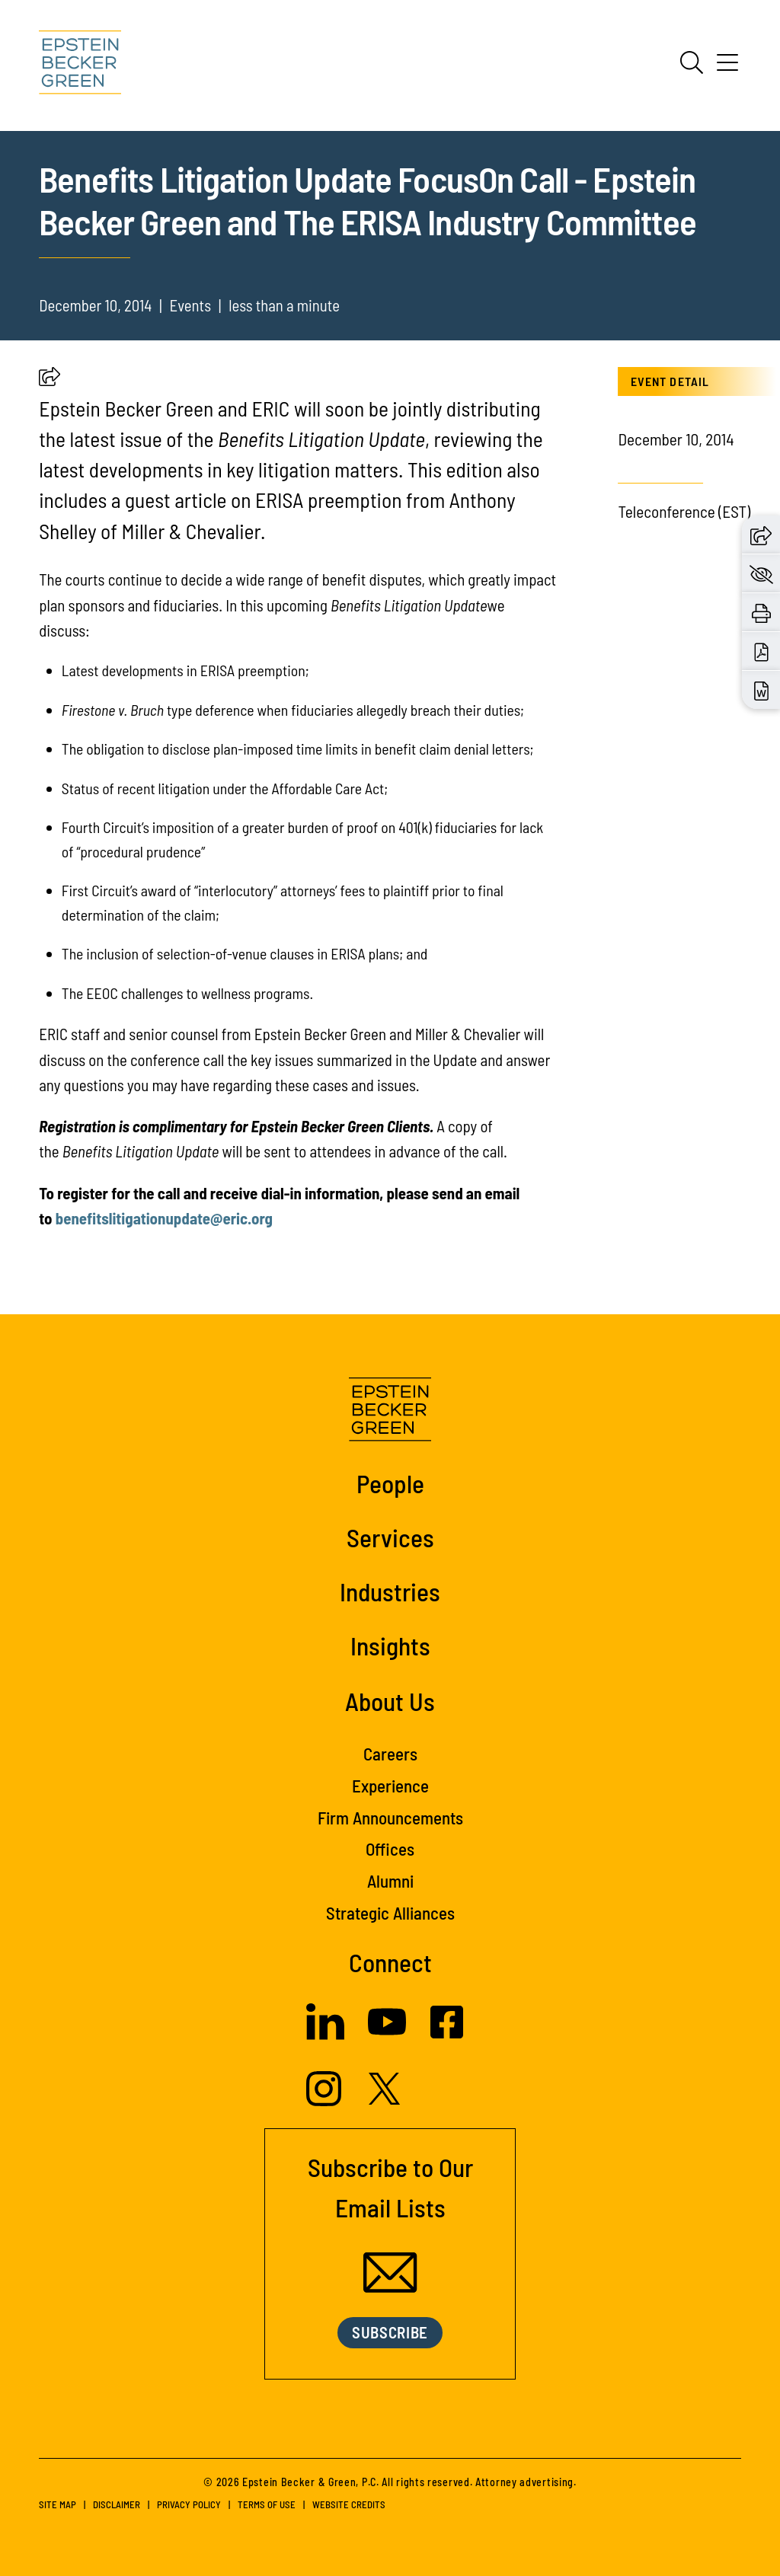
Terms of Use (267, 2504)
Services (390, 1537)
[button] (49, 379)
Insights (390, 1645)
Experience (390, 1785)
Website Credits (348, 2504)
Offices (390, 1848)
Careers (390, 1753)
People (390, 1483)
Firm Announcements (390, 1817)
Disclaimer (116, 2504)
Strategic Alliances (390, 1912)
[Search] (691, 62)
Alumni (390, 1880)
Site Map (57, 2504)
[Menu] (727, 68)
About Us (390, 1701)
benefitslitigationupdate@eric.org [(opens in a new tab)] (164, 1217)
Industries (390, 1591)
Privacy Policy (189, 2504)
